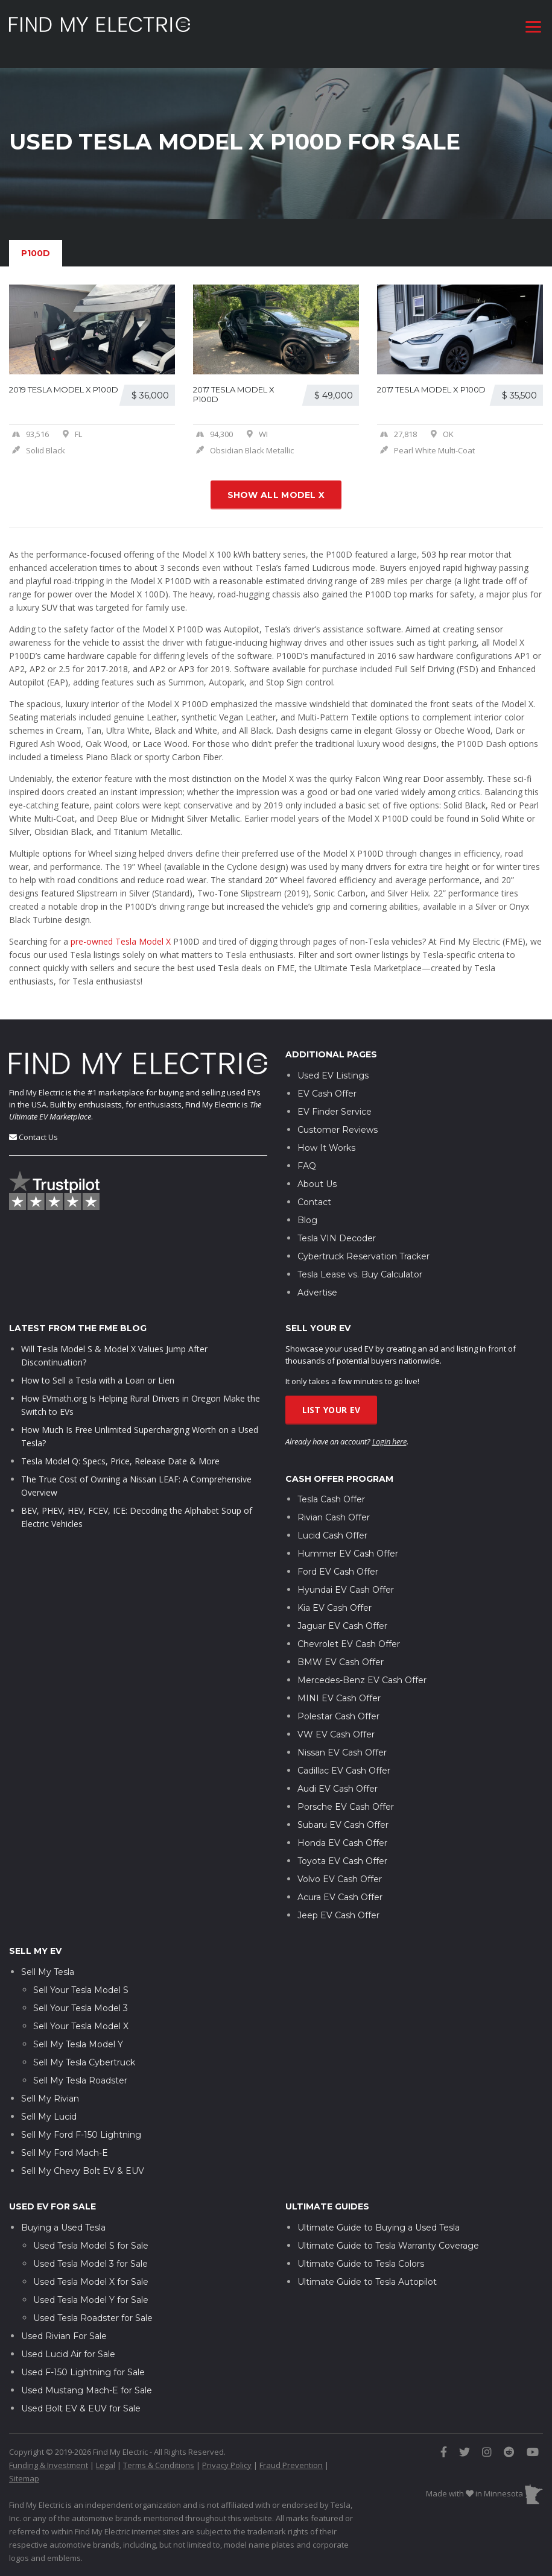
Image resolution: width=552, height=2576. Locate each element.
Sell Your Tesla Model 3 (80, 1997)
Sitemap (24, 2468)
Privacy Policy (227, 2454)
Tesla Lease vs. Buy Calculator (359, 1264)
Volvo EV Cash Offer (339, 1868)
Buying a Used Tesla (63, 2217)
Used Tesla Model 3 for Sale (90, 2253)
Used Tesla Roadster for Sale (93, 2307)
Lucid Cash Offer (332, 1525)
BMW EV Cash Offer (340, 1651)
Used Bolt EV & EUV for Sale (81, 2398)
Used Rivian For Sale (64, 2325)
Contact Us (38, 1126)
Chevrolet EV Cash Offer (348, 1633)
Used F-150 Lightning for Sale (83, 2362)
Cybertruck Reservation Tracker (363, 1246)
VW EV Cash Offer (336, 1724)
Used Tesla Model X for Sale (90, 2271)
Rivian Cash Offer (333, 1507)
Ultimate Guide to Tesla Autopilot (367, 2271)
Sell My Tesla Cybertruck (84, 2052)
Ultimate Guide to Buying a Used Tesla (378, 2217)
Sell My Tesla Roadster (80, 2070)
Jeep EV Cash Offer (338, 1905)
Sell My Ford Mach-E (64, 2142)
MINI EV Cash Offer (339, 1688)
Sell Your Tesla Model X (80, 2016)
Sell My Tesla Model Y (78, 2034)
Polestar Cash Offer (338, 1706)
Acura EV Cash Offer (339, 1887)
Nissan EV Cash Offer (342, 1742)
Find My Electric (36, 1082)
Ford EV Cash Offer (337, 1561)
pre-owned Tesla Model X (121, 941)
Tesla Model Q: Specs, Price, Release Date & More (120, 1450)
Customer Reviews (337, 1119)
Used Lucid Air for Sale (68, 2343)
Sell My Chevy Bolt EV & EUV (82, 2160)
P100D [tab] (35, 253)
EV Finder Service (334, 1101)
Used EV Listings (333, 1065)
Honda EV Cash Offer (342, 1832)
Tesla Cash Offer (331, 1489)
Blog (307, 1210)
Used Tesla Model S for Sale (90, 2235)
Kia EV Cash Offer (334, 1597)
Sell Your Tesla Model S (80, 1979)
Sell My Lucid (49, 2106)
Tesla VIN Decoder (336, 1228)
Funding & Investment (48, 2454)
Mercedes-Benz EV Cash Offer (362, 1669)
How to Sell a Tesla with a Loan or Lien (97, 1370)
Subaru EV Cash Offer (343, 1814)
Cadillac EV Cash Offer (343, 1760)
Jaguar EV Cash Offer (342, 1615)
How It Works (326, 1137)
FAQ (306, 1155)
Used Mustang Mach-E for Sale (86, 2380)
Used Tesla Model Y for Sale (90, 2289)
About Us (317, 1173)
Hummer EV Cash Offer (347, 1543)
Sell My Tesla (47, 1961)
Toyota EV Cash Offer (342, 1850)
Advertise (317, 1282)
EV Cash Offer (327, 1083)
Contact (314, 1191)
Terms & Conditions (158, 2454)
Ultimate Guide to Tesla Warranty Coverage (388, 2235)
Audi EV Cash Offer (337, 1778)
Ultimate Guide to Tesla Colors (360, 2253)
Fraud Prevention (291, 2454)
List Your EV (331, 1399)
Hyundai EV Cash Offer (345, 1579)
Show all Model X (276, 495)
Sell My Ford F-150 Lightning (81, 2124)
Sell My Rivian (50, 2088)
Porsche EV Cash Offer (345, 1796)
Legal (105, 2454)
